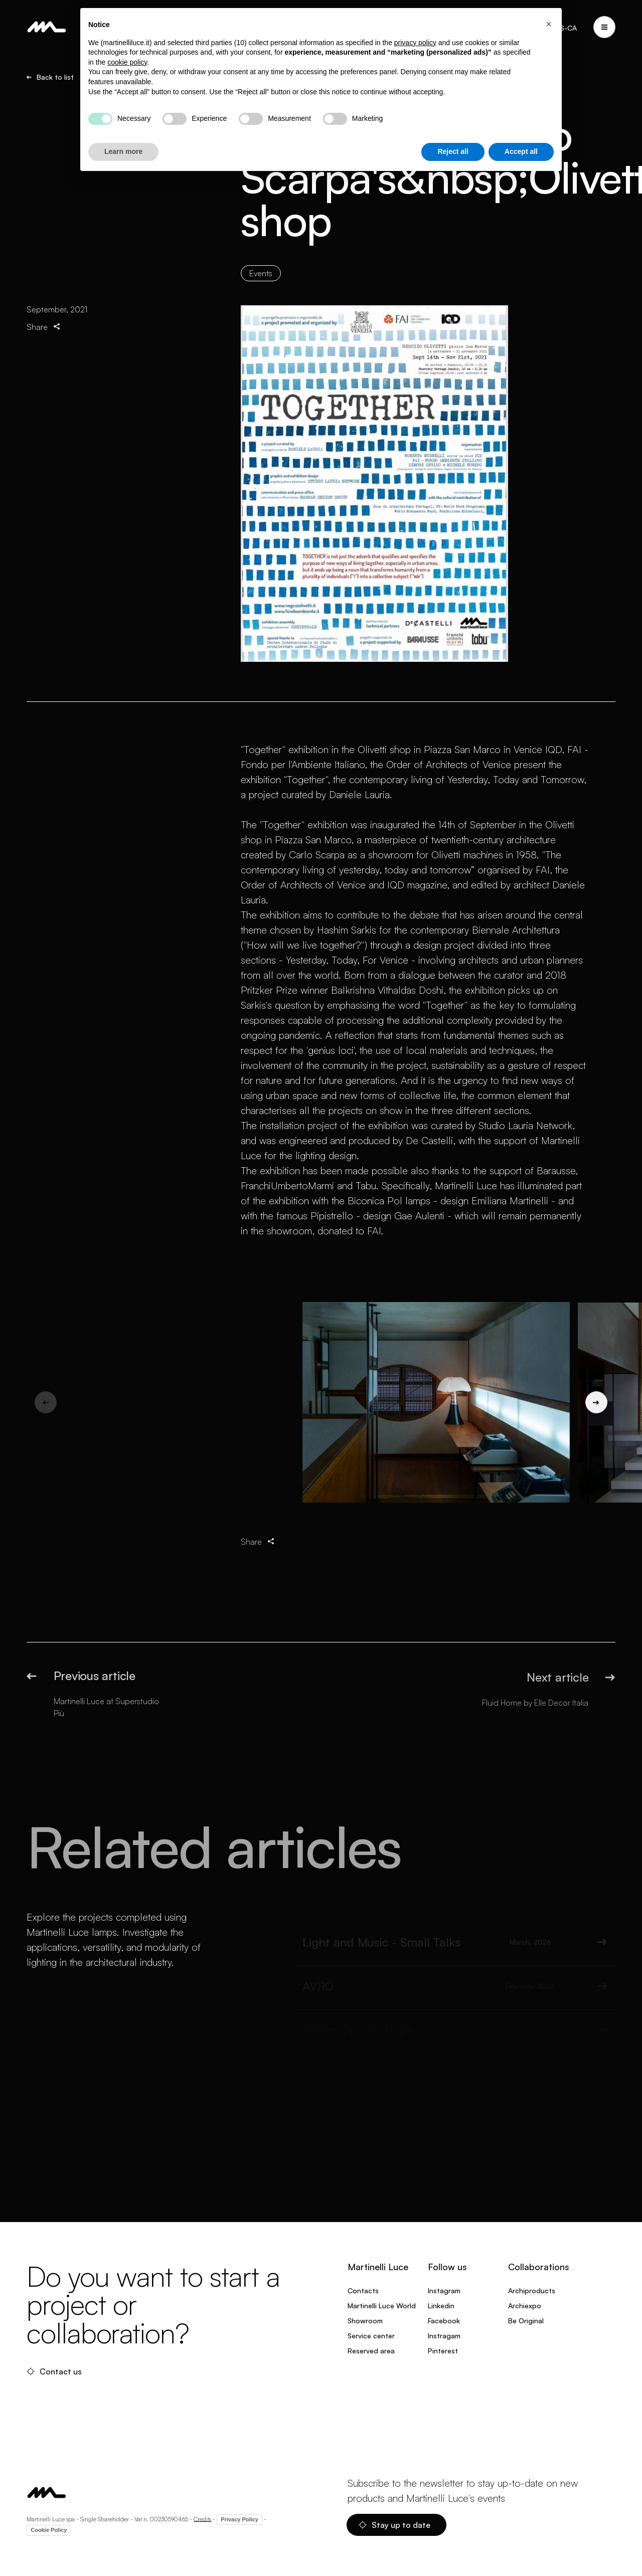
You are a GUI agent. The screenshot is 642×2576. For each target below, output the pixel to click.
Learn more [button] (123, 151)
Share (44, 326)
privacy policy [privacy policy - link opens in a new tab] (415, 43)
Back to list (50, 77)
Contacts (363, 2290)
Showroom (365, 2320)
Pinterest (443, 2350)
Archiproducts (531, 2290)
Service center (371, 2335)
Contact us (54, 2371)
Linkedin (441, 2305)
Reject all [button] (452, 151)
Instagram (444, 2290)
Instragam (444, 2335)
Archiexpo (524, 2305)
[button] (549, 24)
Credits (202, 2518)
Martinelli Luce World (382, 2305)
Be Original (526, 2320)
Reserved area (371, 2350)
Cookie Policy (49, 2530)
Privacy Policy (239, 2519)
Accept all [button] (521, 151)
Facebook (444, 2320)
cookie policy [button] (127, 62)
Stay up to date (394, 2525)
